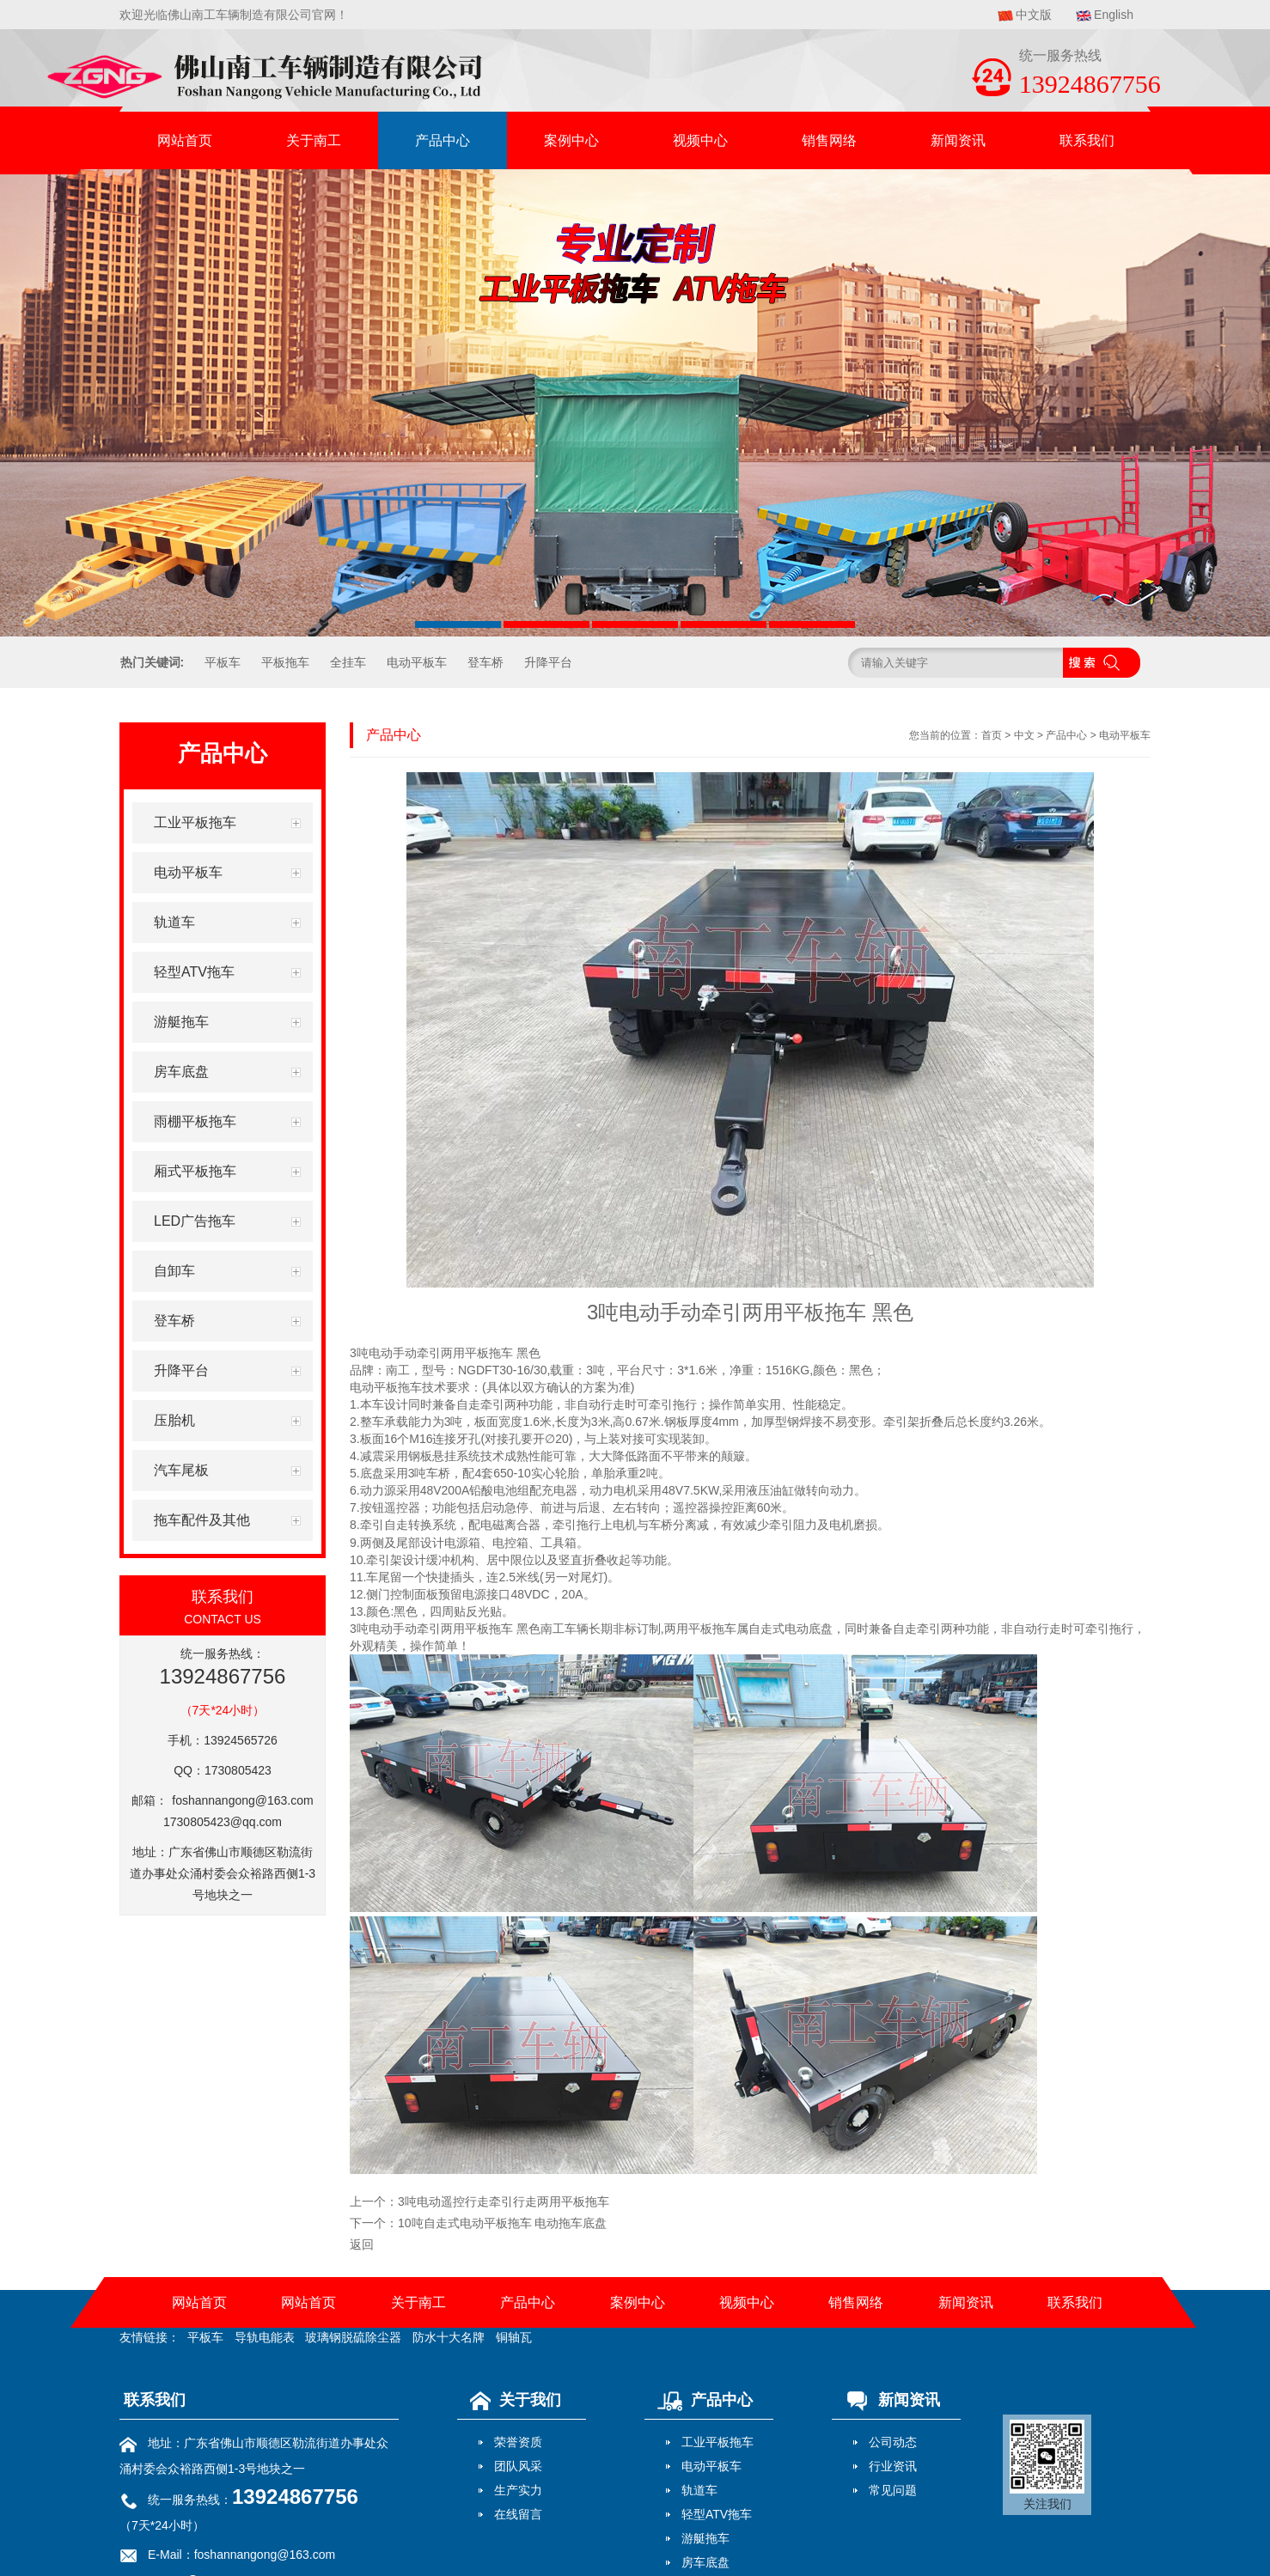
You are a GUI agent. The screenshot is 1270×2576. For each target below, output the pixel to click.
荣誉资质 (518, 2442)
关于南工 (313, 140)
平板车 (223, 662)
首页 (991, 735)
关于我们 (511, 2400)
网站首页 (184, 140)
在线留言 (518, 2514)
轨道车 (699, 2490)
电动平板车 (417, 662)
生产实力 (518, 2490)
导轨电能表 (265, 2337)
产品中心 (442, 140)
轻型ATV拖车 (716, 2514)
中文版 (1034, 14)
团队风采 (518, 2466)
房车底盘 (705, 2562)
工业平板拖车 (717, 2442)
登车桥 (485, 662)
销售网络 (829, 140)
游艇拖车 (705, 2538)
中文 (1024, 735)
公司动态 (893, 2442)
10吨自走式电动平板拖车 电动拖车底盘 (502, 2223)
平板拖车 (285, 662)
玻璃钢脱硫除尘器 (353, 2337)
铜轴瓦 (514, 2337)
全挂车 (348, 662)
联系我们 (1086, 140)
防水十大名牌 (448, 2337)
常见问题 (893, 2490)
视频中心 (700, 140)
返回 (362, 2244)
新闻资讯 (958, 140)
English (1113, 14)
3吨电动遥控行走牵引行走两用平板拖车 (503, 2201)
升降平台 (548, 662)
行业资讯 (893, 2466)
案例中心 (571, 140)
